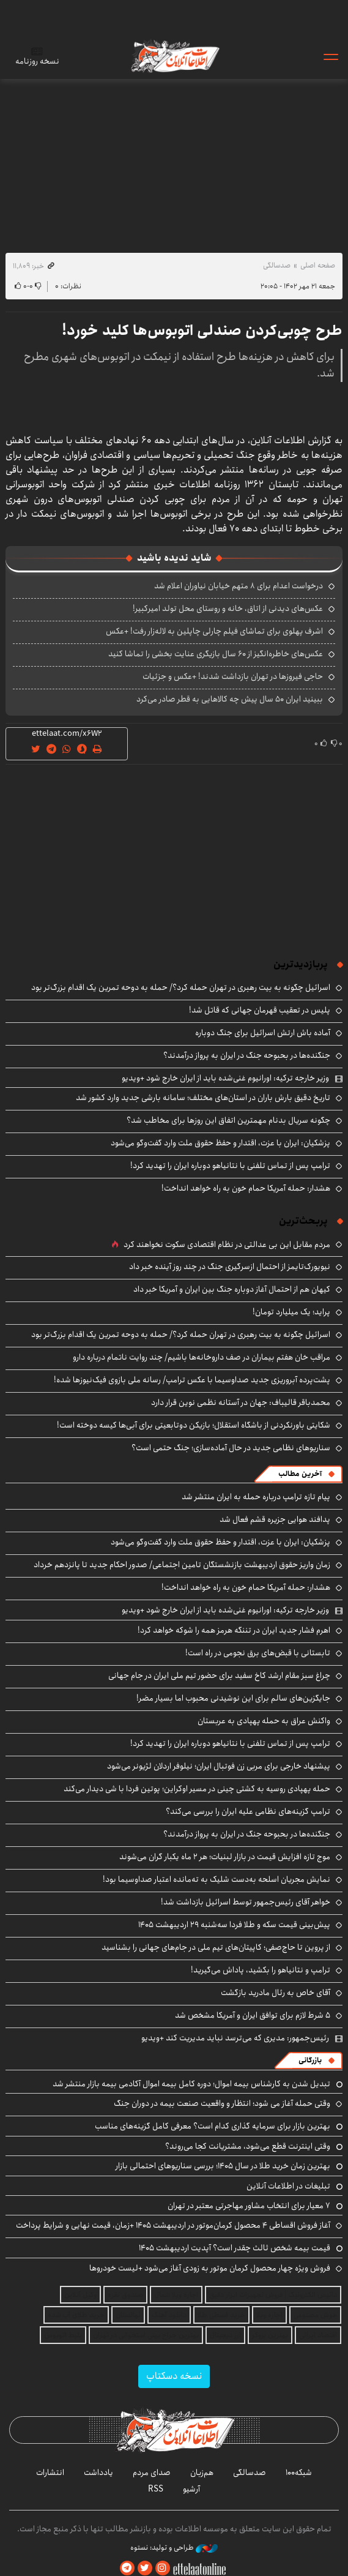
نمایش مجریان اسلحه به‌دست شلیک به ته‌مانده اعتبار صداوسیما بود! (216, 1879)
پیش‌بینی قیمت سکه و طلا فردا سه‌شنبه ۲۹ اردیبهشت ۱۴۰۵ (234, 1924)
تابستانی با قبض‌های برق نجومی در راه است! (257, 1653)
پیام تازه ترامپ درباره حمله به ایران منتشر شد (256, 1496)
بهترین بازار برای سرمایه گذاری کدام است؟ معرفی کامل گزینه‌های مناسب (212, 2126)
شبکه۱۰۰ (299, 2472)
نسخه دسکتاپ (174, 2376)
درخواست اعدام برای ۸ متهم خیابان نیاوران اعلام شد (238, 586)
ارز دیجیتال (225, 2335)
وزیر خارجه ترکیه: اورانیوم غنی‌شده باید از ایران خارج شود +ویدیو (225, 1078)
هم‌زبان (201, 2472)
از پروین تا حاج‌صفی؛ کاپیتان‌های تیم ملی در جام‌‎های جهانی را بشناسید (216, 1947)
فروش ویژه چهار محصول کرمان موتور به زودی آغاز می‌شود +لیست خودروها (209, 2268)
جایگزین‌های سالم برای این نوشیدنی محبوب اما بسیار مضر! (233, 1698)
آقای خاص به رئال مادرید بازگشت (275, 1992)
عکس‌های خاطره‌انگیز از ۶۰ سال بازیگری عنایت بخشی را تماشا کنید (215, 654)
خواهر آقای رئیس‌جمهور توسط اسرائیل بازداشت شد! (245, 1902)
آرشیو (191, 2489)
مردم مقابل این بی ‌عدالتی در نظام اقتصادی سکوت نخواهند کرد (227, 1244)
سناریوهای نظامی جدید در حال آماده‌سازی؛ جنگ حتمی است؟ (230, 1448)
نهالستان (128, 2315)
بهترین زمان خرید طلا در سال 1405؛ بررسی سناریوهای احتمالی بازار (223, 2166)
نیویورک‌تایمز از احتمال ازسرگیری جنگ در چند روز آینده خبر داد (229, 1266)
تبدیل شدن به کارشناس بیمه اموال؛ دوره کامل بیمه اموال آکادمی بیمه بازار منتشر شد (191, 2084)
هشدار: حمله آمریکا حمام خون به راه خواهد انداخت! (245, 1188)
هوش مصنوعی (315, 2315)
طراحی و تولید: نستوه (174, 2547)
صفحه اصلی (317, 265)
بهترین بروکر (270, 2335)
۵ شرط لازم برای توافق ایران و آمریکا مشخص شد (252, 2015)
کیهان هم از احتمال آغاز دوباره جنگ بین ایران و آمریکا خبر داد (231, 1289)
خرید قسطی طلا (221, 2315)
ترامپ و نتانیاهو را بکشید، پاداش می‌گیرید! (260, 1970)
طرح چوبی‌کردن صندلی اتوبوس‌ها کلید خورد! (202, 330)
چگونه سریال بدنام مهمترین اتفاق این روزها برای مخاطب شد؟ (228, 1120)
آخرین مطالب (300, 1474)
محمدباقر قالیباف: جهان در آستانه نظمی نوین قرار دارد (240, 1402)
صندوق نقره (125, 2295)
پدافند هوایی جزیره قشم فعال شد (275, 1519)
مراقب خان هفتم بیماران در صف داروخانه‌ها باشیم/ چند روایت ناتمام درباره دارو (201, 1357)
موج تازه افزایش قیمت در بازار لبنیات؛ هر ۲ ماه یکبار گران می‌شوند (224, 1856)
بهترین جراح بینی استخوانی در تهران (146, 2335)
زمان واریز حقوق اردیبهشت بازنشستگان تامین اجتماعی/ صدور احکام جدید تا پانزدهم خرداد (182, 1564)
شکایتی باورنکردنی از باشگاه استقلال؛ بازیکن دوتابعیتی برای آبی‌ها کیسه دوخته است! (193, 1425)
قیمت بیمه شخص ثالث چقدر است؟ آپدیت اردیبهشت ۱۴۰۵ (234, 2248)
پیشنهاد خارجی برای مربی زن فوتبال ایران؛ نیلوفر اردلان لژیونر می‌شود (218, 1766)
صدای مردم (152, 2472)
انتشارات (50, 2472)
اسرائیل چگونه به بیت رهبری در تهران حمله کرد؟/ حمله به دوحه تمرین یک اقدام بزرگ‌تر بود (180, 987)
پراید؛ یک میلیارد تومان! (291, 1312)
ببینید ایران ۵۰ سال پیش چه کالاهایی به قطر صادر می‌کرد (229, 699)
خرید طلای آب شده (76, 2315)
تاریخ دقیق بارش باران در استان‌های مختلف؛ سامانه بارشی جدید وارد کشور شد (203, 1097)
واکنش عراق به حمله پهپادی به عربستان (264, 1721)
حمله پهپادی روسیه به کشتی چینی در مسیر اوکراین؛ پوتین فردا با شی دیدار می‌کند (197, 1788)
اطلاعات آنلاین (174, 56)
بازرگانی (310, 2060)
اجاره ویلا (269, 2315)
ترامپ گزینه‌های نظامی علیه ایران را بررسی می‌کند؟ (248, 1811)
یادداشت (98, 2472)
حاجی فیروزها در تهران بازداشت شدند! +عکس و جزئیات (233, 676)
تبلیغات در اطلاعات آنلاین (288, 2186)
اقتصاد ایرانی (318, 2335)
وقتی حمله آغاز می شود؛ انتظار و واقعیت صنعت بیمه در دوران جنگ (222, 2103)
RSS (155, 2489)
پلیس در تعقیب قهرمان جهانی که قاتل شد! (259, 1010)
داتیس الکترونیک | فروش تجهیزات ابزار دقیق (273, 2295)
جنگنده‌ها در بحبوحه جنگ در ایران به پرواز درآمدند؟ (246, 1055)
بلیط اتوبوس (63, 2335)
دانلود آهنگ (169, 2315)
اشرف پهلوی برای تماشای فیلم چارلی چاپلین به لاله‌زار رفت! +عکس (214, 631)
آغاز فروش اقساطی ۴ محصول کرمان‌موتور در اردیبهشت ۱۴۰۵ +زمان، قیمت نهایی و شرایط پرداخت (173, 2225)
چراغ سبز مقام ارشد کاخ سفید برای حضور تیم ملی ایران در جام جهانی (219, 1675)
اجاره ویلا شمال (176, 2295)
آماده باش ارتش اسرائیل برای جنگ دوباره (262, 1032)
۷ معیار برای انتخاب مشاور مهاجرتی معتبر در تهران (249, 2205)
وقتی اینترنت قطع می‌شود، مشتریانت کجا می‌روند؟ (247, 2146)
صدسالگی (277, 265)
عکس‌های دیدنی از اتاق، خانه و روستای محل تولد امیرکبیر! (228, 608)
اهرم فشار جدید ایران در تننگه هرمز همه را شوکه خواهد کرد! (234, 1630)
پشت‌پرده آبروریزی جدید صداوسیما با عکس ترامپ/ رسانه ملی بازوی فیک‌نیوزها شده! (192, 1380)
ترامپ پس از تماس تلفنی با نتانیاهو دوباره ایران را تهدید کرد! (230, 1165)
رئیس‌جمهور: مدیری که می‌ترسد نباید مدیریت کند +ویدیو (235, 2038)
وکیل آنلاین (80, 2295)
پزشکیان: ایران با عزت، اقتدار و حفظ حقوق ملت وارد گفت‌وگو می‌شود (220, 1143)
